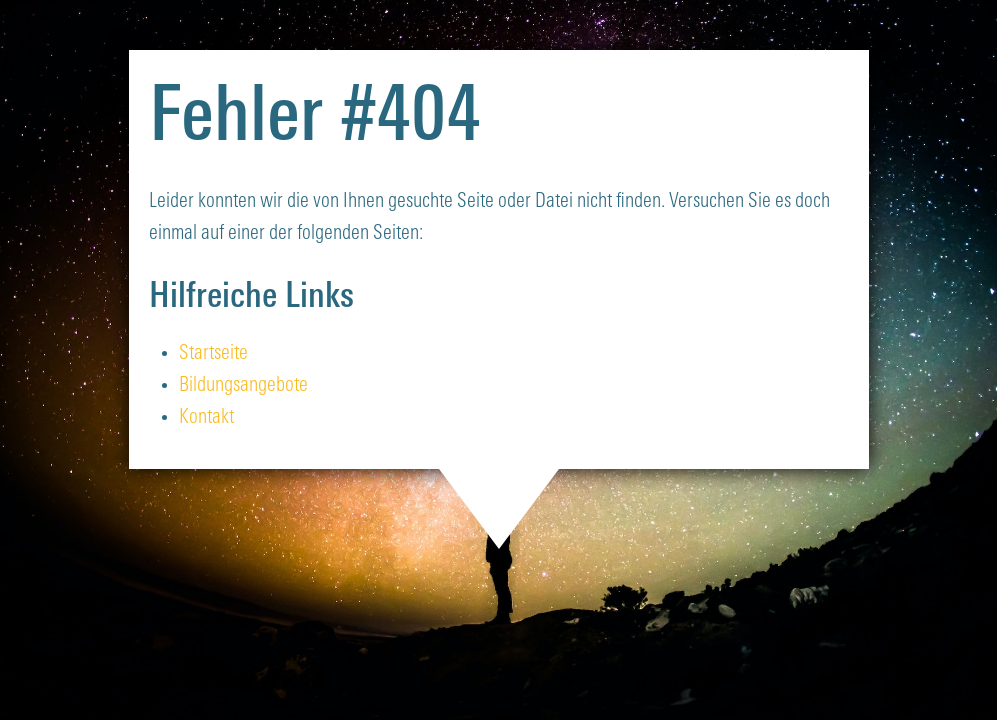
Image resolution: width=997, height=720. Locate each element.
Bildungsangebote (243, 386)
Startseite (213, 354)
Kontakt (206, 418)
